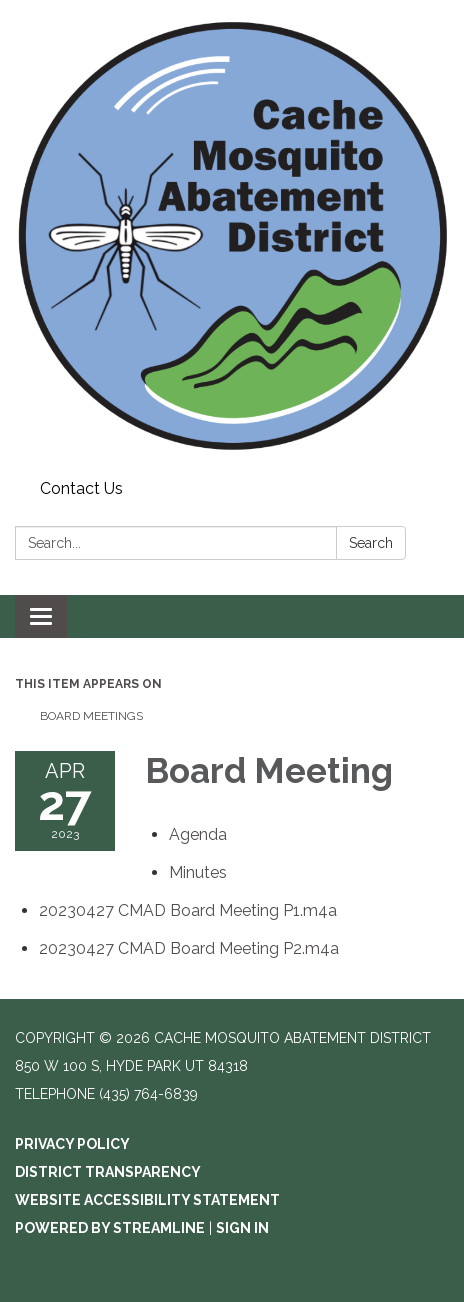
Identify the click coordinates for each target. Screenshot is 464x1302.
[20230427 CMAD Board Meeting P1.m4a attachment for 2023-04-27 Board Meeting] (188, 910)
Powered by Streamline (110, 1228)
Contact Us (81, 488)
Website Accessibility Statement (147, 1200)
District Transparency (108, 1172)
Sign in (242, 1228)
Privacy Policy (72, 1144)
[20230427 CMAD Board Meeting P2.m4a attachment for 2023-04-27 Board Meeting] (189, 948)
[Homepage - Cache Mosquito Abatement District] (232, 236)
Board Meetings (91, 716)
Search (371, 543)
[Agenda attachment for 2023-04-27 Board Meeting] (198, 834)
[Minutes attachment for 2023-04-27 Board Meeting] (198, 872)
